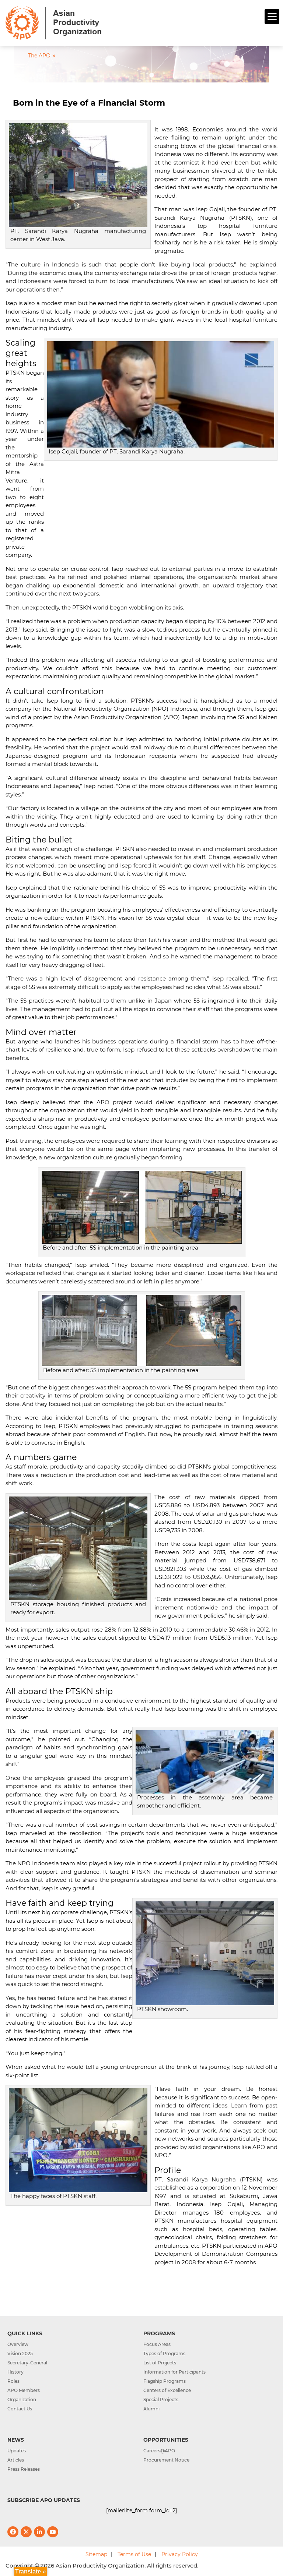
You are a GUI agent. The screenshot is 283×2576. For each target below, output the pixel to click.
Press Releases (23, 2469)
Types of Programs (164, 2353)
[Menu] (272, 16)
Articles (15, 2460)
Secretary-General (27, 2362)
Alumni (151, 2408)
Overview (17, 2344)
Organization (21, 2399)
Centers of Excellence (167, 2390)
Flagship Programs (164, 2381)
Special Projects (160, 2399)
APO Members (23, 2390)
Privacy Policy (179, 2554)
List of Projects (159, 2362)
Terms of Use (134, 2554)
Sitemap (96, 2554)
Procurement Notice (166, 2460)
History (15, 2372)
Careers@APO (159, 2450)
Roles (13, 2381)
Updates (16, 2450)
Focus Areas (157, 2344)
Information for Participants (174, 2372)
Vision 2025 (20, 2353)
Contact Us (19, 2408)
